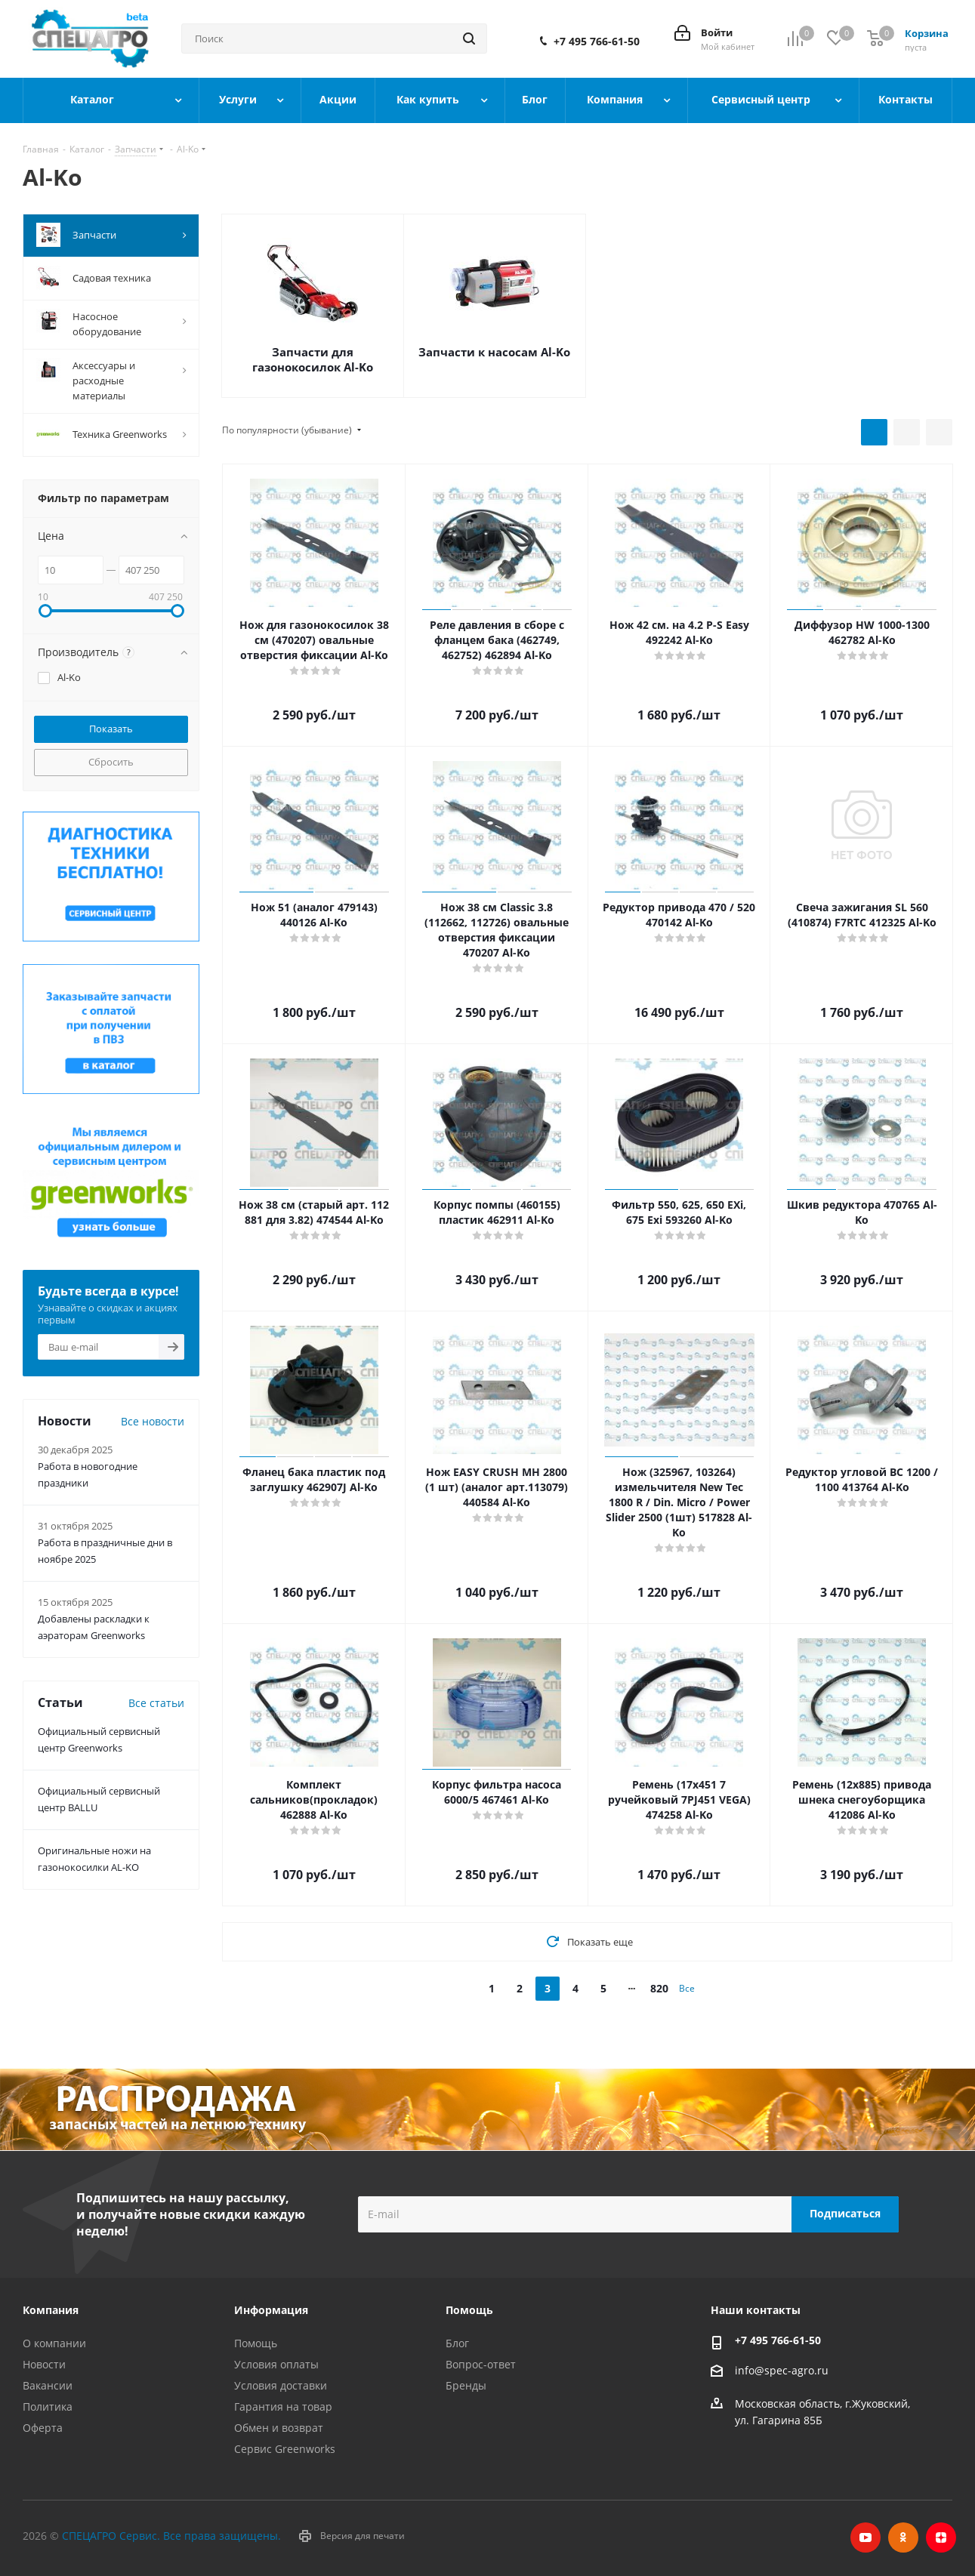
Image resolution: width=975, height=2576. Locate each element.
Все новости (152, 1421)
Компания (51, 2310)
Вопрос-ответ (481, 2364)
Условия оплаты (276, 2364)
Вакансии (48, 2385)
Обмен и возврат (278, 2427)
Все (687, 1988)
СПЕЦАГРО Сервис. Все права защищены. (171, 2535)
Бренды (466, 2385)
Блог (457, 2343)
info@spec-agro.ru (781, 2370)
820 (659, 1988)
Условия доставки (280, 2385)
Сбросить (111, 762)
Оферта (43, 2427)
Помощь (255, 2343)
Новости (44, 2364)
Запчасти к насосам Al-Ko (494, 351)
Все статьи (156, 1703)
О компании (54, 2343)
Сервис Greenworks (284, 2449)
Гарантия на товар (283, 2406)
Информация (271, 2310)
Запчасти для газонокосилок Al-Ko (312, 359)
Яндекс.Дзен (941, 2537)
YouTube (865, 2537)
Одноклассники (903, 2537)
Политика (48, 2406)
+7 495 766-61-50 (597, 41)
